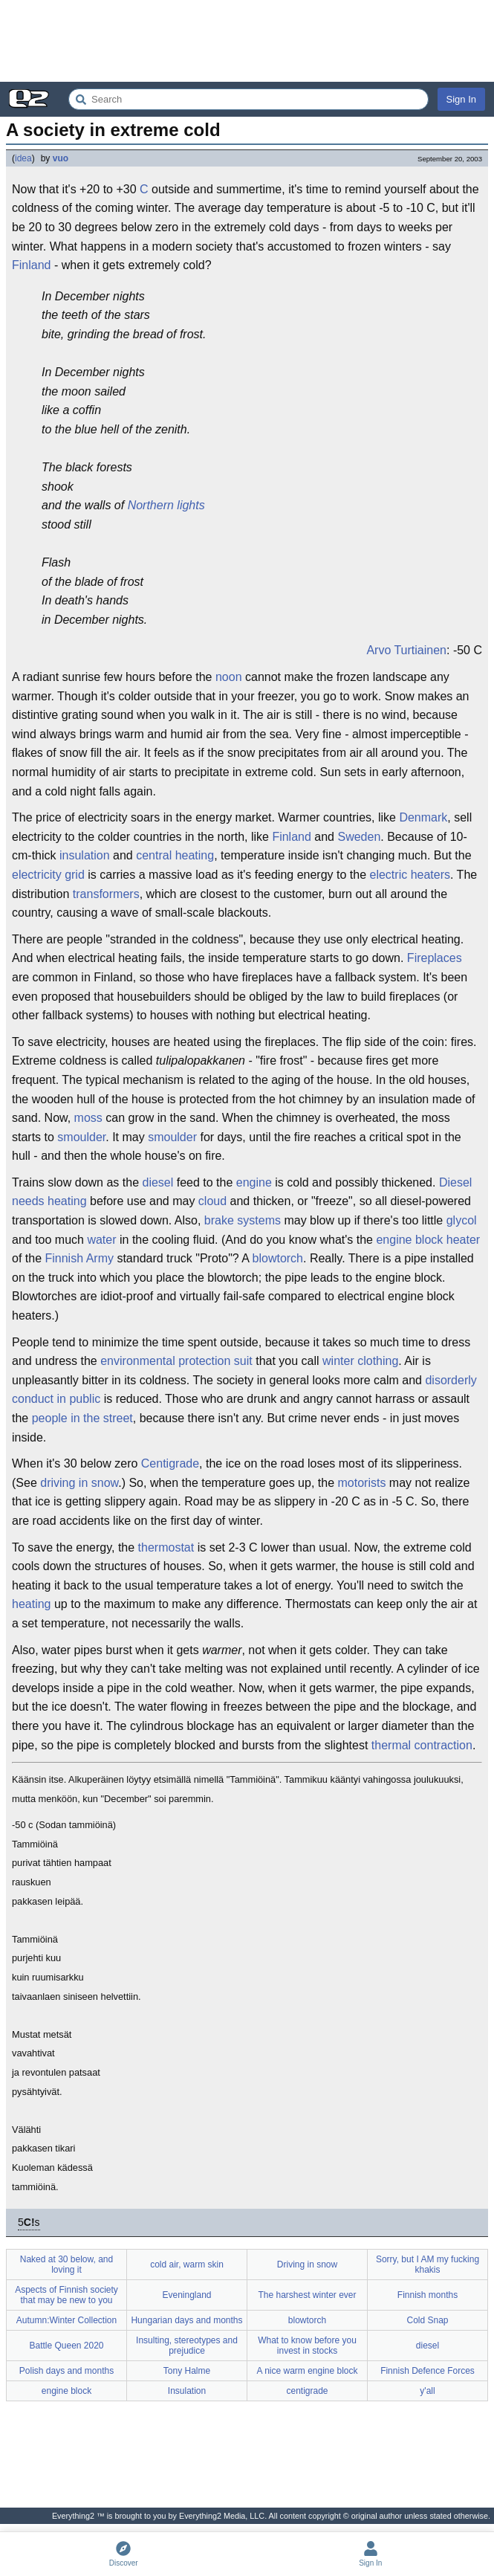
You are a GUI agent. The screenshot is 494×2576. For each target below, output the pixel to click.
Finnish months (427, 2295)
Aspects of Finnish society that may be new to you (66, 2295)
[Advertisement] (247, 41)
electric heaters (410, 874)
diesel (157, 1182)
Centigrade (170, 1463)
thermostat (166, 1547)
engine (254, 1182)
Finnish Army (79, 1258)
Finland (31, 265)
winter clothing (360, 1361)
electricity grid (48, 874)
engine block (66, 2391)
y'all (427, 2391)
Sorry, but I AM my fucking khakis (427, 2264)
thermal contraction (421, 1745)
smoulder (81, 1137)
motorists (362, 1482)
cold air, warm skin (187, 2264)
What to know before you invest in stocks (307, 2345)
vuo (60, 158)
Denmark (423, 817)
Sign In (461, 99)
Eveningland (186, 2295)
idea (23, 158)
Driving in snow (307, 2264)
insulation (84, 855)
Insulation (187, 2391)
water (101, 1239)
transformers (106, 894)
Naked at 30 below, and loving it (66, 2264)
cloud (212, 1201)
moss (88, 1117)
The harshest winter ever (307, 2295)
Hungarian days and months (186, 2320)
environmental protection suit (176, 1361)
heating (31, 1604)
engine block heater (428, 1239)
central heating (175, 855)
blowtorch (278, 1258)
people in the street (82, 1418)
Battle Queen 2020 (66, 2345)
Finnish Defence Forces (427, 2371)
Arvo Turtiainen (406, 650)
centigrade (307, 2391)
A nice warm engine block (306, 2371)
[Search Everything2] (248, 99)
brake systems (242, 1220)
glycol (461, 1220)
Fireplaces (434, 958)
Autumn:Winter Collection (66, 2320)
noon (228, 677)
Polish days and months (66, 2371)
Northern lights (166, 505)
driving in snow (79, 1482)
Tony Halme (186, 2371)
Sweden (358, 836)
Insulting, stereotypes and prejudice (187, 2345)
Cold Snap (427, 2320)
